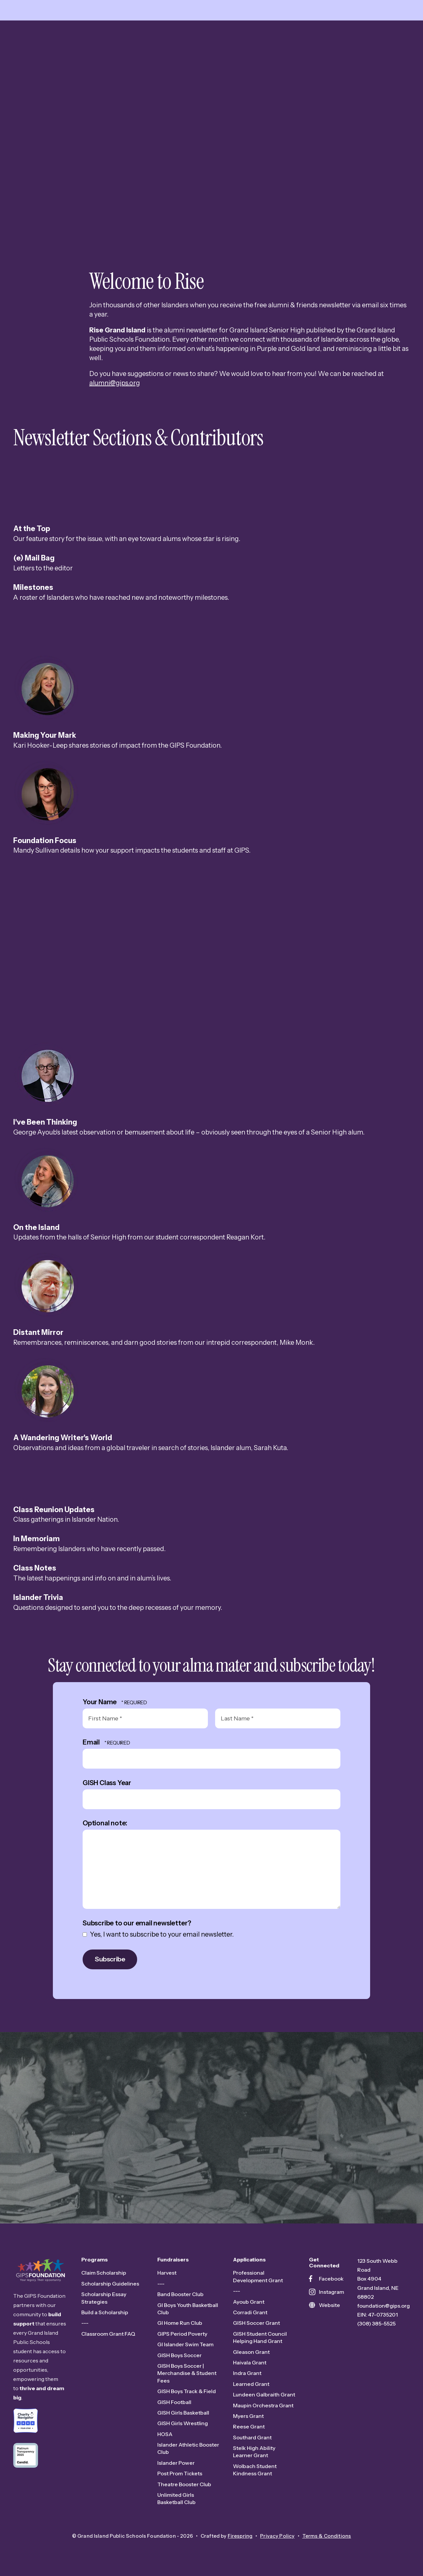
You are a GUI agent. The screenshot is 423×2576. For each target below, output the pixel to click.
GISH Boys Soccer (179, 2355)
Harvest (166, 2273)
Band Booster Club (180, 2294)
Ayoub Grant (248, 2302)
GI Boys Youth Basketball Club (187, 2309)
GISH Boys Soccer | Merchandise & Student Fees (186, 2374)
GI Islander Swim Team (185, 2345)
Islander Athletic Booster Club (188, 2449)
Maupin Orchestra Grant (263, 2405)
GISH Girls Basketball (183, 2413)
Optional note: (105, 1824)
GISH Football (174, 2402)
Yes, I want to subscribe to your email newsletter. (158, 1935)
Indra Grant (247, 2373)
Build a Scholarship (104, 2313)
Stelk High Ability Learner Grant (254, 2452)
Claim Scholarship (103, 2273)
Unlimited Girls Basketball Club (176, 2499)
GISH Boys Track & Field (186, 2392)
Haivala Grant (249, 2363)
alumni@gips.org (114, 383)
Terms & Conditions (326, 2536)
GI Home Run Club (179, 2323)
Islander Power (176, 2463)
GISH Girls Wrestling (182, 2424)
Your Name (100, 1702)
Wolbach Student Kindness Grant (255, 2470)
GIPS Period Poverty (182, 2334)
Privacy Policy (277, 2536)
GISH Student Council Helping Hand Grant (260, 2338)
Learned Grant (251, 2384)
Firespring (240, 2536)
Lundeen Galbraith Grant (264, 2395)
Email (92, 1743)
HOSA (165, 2434)
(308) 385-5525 (376, 2324)
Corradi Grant (250, 2313)
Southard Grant (252, 2437)
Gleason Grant (251, 2352)
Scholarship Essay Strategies (103, 2298)
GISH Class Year (107, 1783)
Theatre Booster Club (184, 2484)
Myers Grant (248, 2416)
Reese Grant (249, 2427)
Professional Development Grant (258, 2277)
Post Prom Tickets (179, 2474)
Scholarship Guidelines (110, 2284)
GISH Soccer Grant (256, 2323)
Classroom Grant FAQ (108, 2334)
